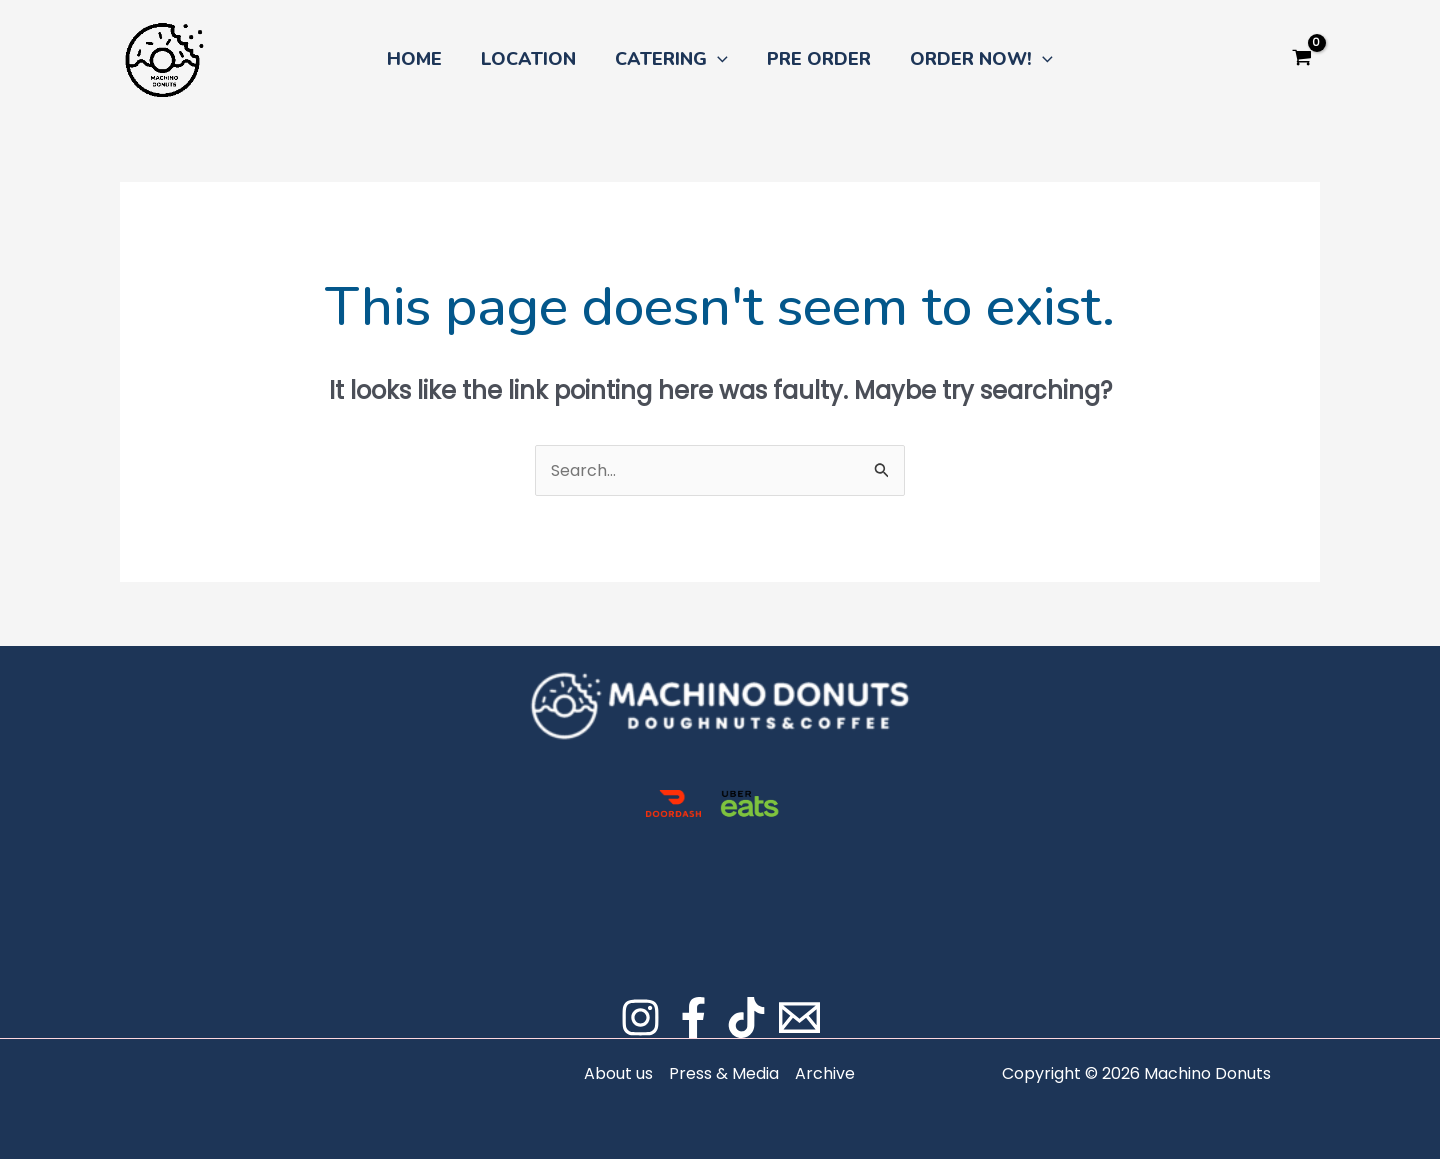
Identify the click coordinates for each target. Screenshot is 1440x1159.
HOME (420, 59)
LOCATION (531, 59)
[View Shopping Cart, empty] (1301, 59)
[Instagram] (640, 1017)
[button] (717, 59)
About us (618, 1073)
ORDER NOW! (975, 59)
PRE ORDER (816, 59)
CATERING (671, 59)
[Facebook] (693, 1017)
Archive (825, 1073)
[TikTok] (746, 1017)
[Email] (799, 1017)
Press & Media (724, 1073)
